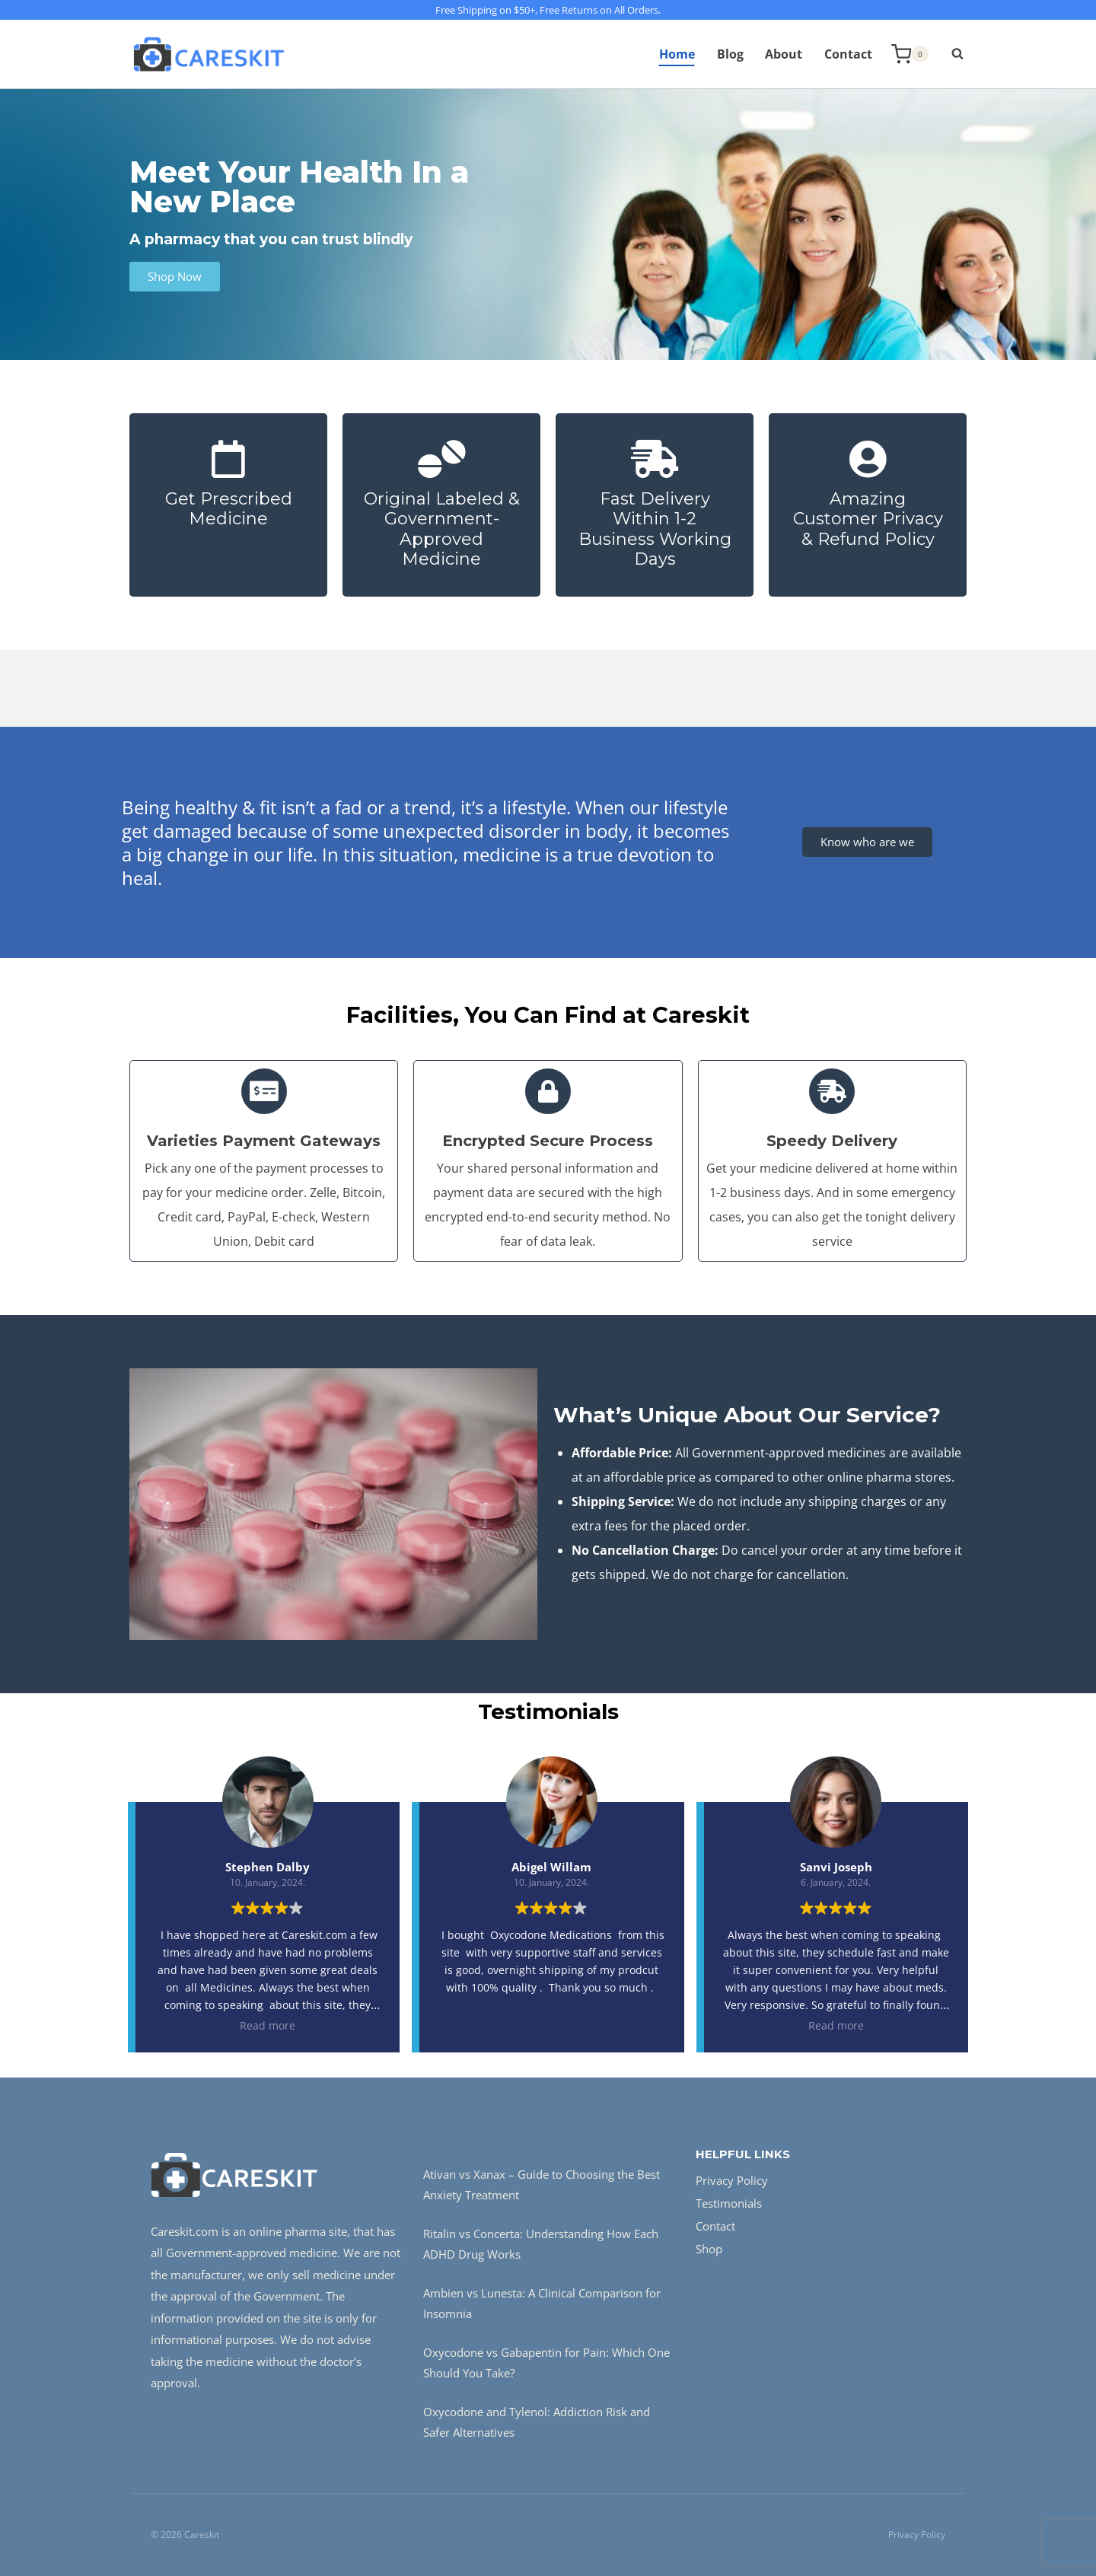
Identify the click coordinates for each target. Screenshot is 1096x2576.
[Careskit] (208, 54)
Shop (709, 2248)
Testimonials (729, 2203)
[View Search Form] (950, 54)
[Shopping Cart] (910, 54)
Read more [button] (267, 2025)
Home (677, 54)
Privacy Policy (732, 2180)
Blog (730, 54)
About (783, 54)
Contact (848, 54)
